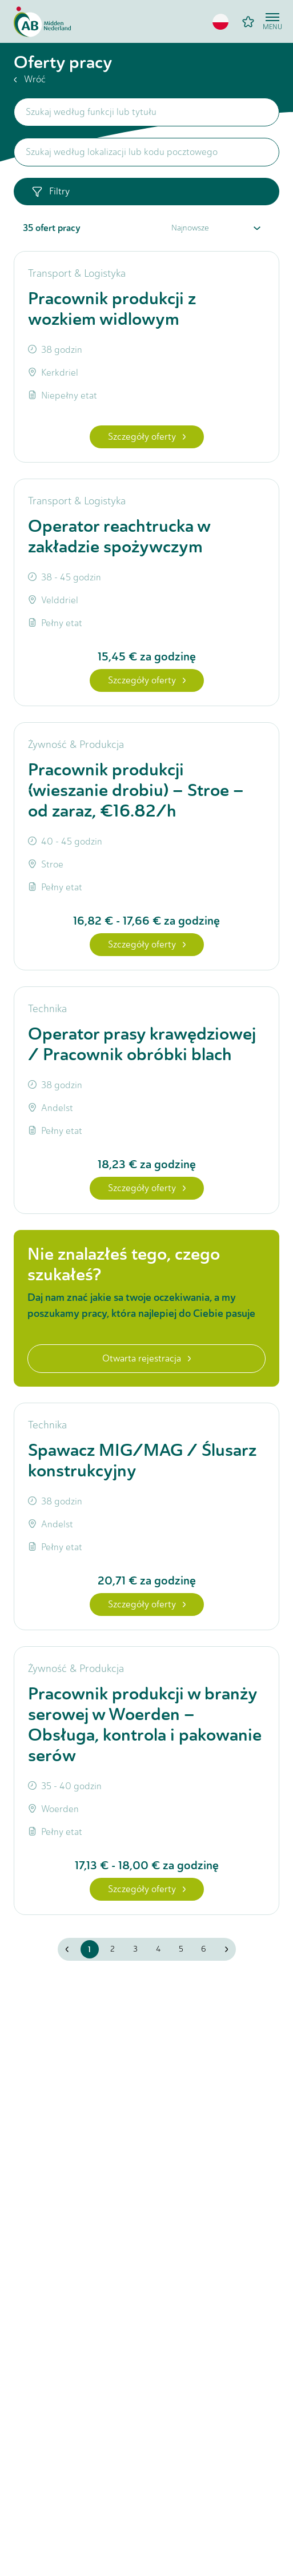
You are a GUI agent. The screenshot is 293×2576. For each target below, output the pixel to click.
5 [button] (181, 1949)
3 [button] (135, 1949)
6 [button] (203, 1949)
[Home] (42, 22)
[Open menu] (272, 21)
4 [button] (158, 1949)
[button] (220, 21)
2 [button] (112, 1949)
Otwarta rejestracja (146, 1358)
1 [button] (89, 1949)
